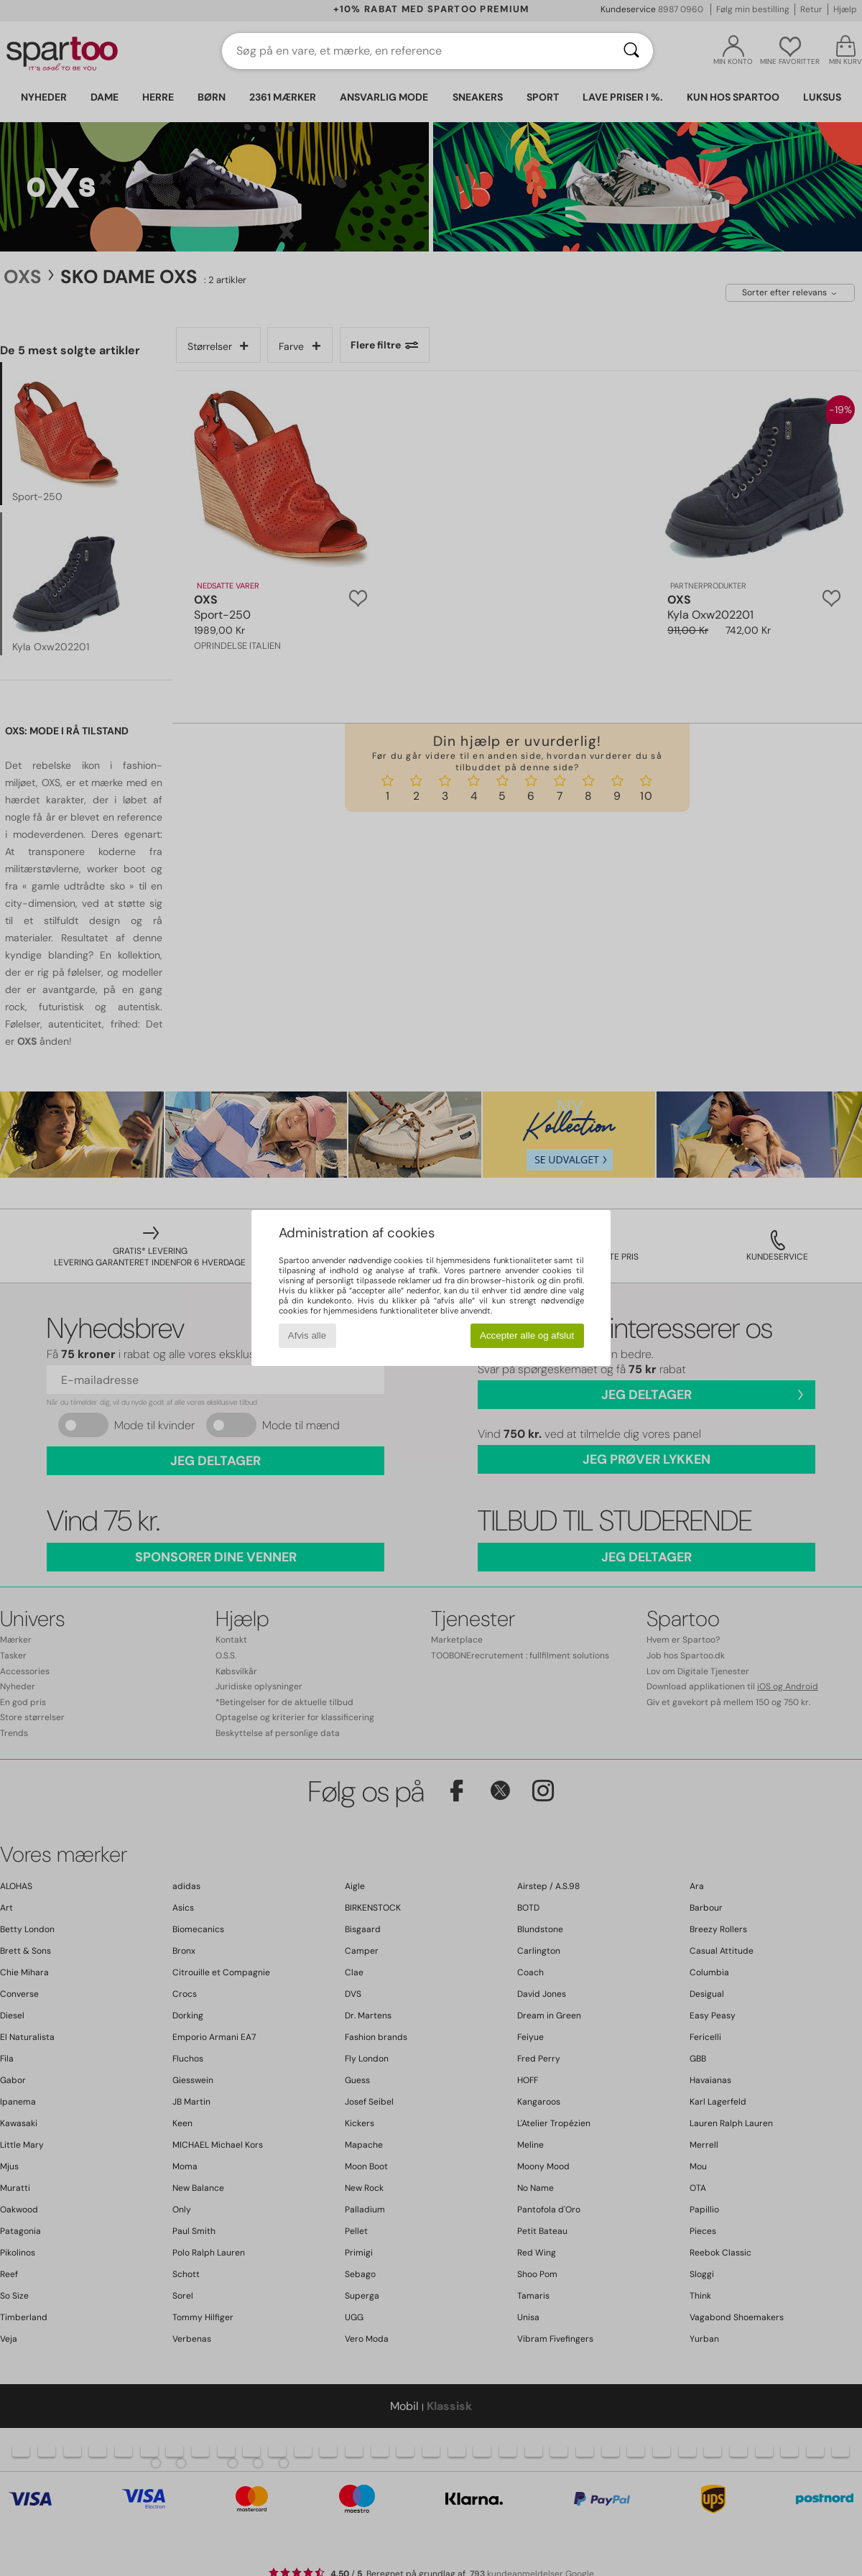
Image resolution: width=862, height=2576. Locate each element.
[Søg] (631, 51)
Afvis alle (307, 1335)
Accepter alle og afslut (527, 1335)
